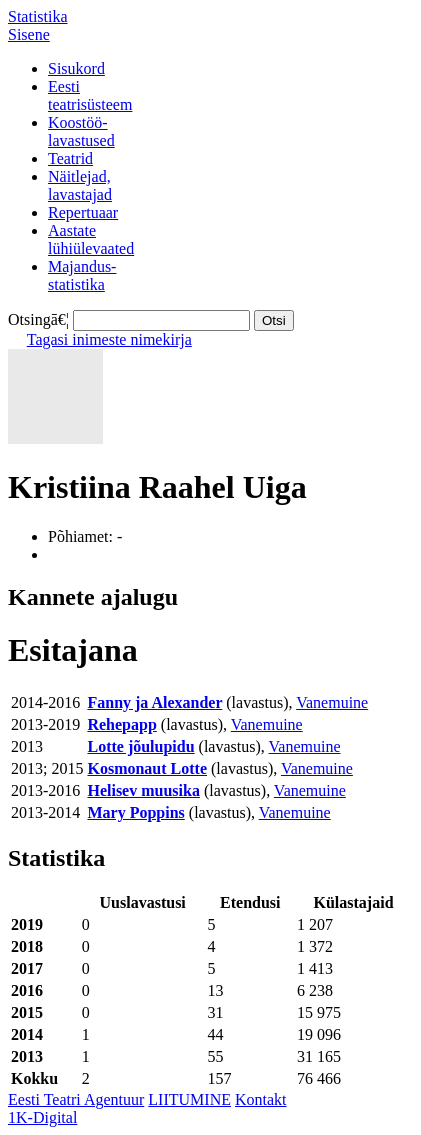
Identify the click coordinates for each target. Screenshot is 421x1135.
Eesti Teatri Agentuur (76, 1099)
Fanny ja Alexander (154, 702)
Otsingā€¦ (38, 319)
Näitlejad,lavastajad (80, 185)
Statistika (38, 16)
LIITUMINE (189, 1099)
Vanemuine (332, 702)
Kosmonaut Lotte (147, 768)
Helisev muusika (143, 790)
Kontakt (261, 1099)
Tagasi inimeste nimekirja (109, 339)
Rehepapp (121, 724)
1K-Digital (42, 1117)
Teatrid (70, 158)
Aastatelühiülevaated (91, 239)
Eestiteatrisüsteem (90, 95)
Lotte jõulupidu (140, 746)
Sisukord (76, 68)
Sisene (29, 34)
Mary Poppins (135, 812)
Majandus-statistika (82, 275)
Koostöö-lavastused (81, 131)
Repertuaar (83, 212)
